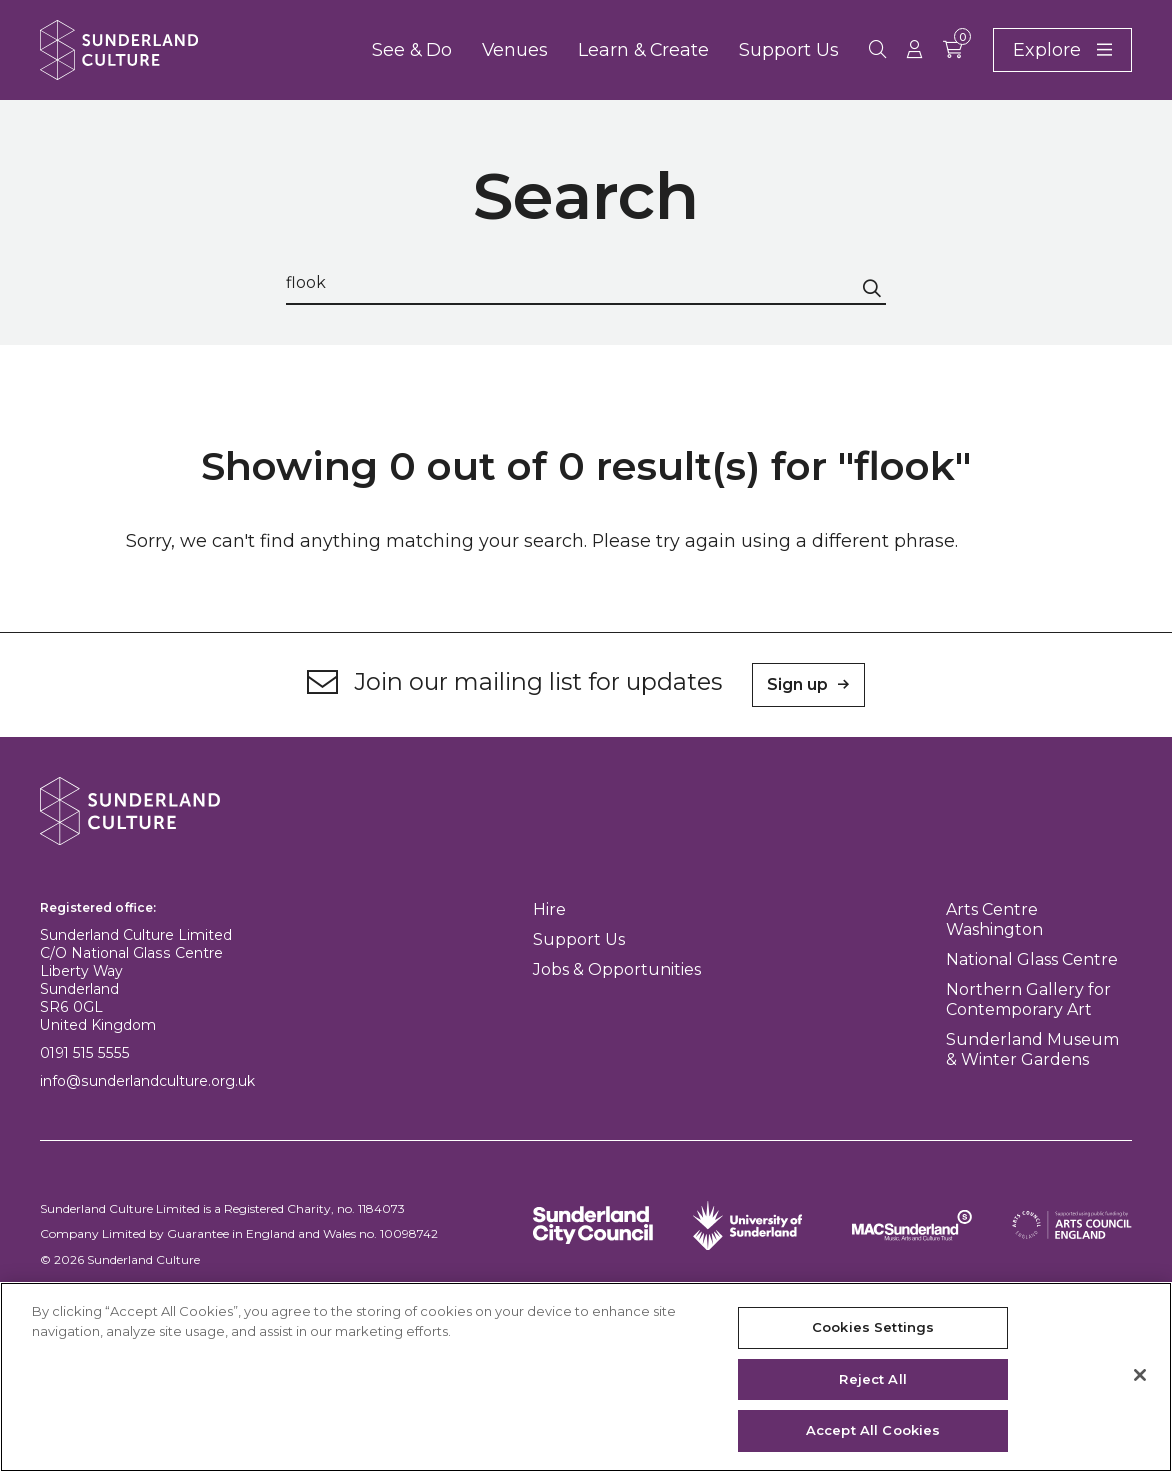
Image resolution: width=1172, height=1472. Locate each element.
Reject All (872, 1379)
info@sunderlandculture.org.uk (147, 1081)
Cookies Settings (873, 1327)
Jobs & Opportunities (617, 969)
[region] (586, 1377)
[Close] (1140, 1375)
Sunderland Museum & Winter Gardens (1032, 1049)
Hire (549, 909)
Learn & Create (643, 49)
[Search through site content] (586, 283)
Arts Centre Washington (994, 919)
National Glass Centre (1032, 959)
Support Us (789, 49)
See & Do (412, 49)
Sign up (797, 684)
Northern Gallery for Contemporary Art (1028, 999)
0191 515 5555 (85, 1053)
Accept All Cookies (873, 1430)
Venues (515, 49)
